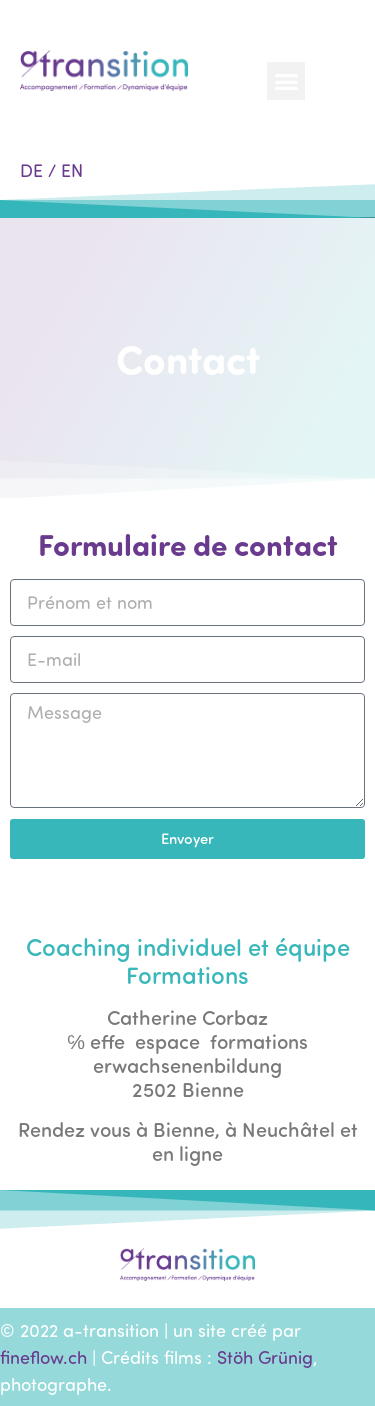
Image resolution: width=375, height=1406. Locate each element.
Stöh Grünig (265, 1357)
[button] (286, 81)
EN (72, 170)
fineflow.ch (43, 1357)
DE (31, 170)
